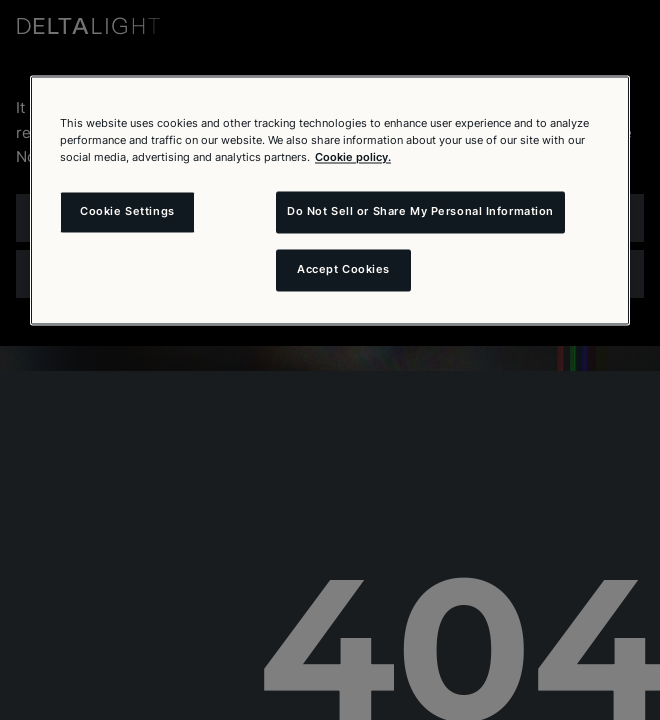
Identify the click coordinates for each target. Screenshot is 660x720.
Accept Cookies (343, 270)
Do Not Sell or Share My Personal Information (420, 212)
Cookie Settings (127, 212)
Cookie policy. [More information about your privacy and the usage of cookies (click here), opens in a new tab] (353, 158)
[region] (330, 200)
